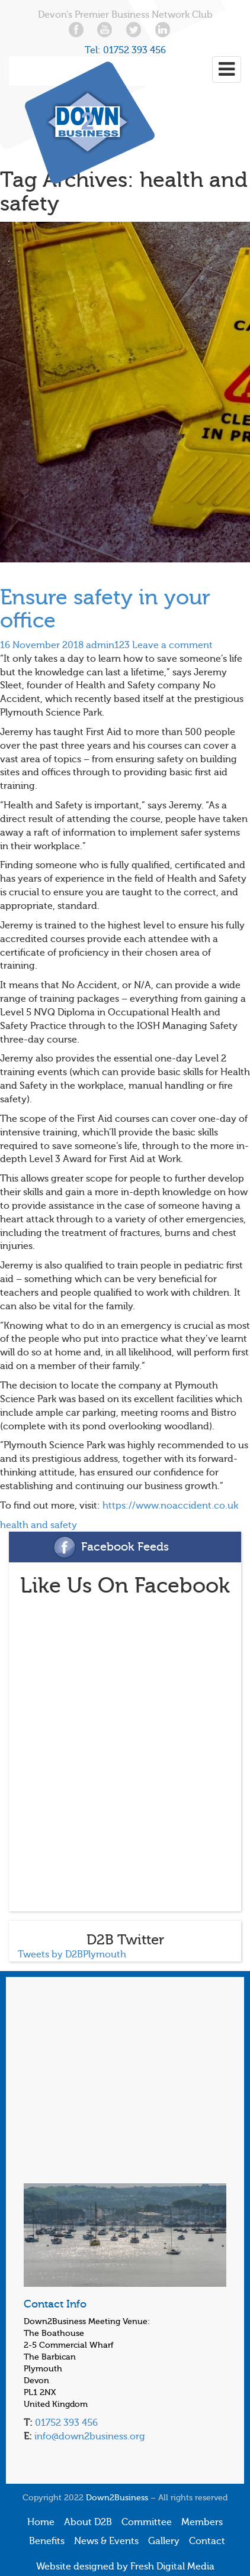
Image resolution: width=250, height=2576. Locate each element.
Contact (207, 2541)
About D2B (88, 2522)
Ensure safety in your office (105, 609)
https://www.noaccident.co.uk (170, 1505)
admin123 (108, 645)
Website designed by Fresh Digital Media (125, 2566)
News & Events (106, 2541)
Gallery (164, 2541)
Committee (146, 2522)
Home (41, 2522)
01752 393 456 (134, 50)
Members (202, 2522)
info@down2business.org (88, 2436)
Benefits (47, 2541)
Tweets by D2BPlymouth (72, 1954)
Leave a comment (172, 645)
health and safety (38, 1525)
